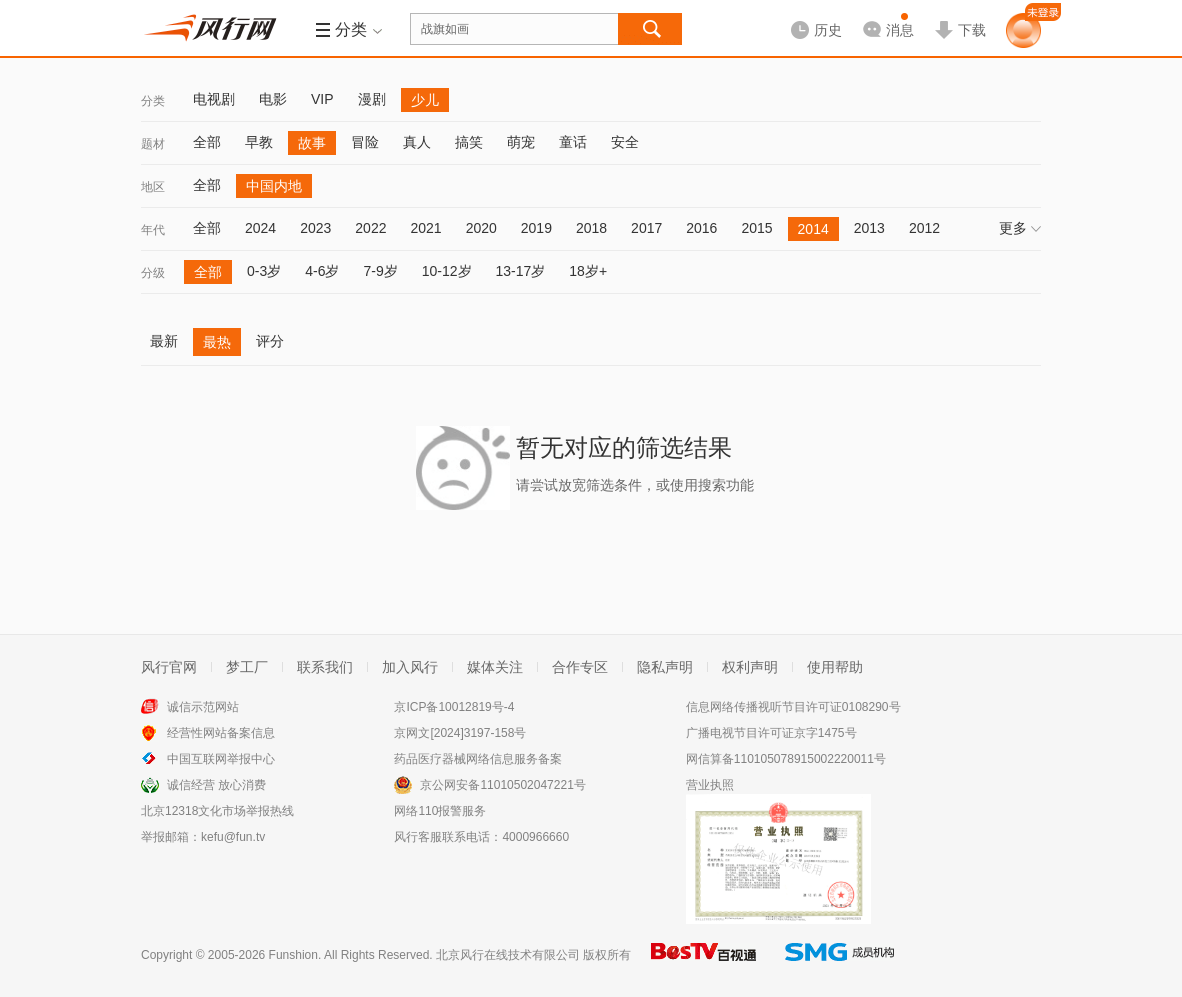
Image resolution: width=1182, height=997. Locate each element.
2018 (591, 228)
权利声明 (750, 667)
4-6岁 (322, 271)
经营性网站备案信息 (221, 733)
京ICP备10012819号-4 (454, 707)
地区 (153, 187)
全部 (207, 142)
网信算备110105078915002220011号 (786, 759)
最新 (164, 341)
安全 (625, 142)
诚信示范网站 (203, 707)
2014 (813, 229)
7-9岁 (380, 271)
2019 (536, 228)
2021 (425, 228)
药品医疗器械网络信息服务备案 (478, 759)
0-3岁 (264, 271)
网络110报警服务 (440, 811)
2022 (370, 228)
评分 (270, 341)
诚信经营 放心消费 (216, 785)
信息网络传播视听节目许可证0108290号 (793, 707)
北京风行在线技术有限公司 (508, 955)
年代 (153, 230)
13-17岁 (521, 271)
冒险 (365, 142)
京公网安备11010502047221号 (502, 785)
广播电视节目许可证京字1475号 (771, 733)
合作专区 (580, 667)
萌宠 (521, 142)
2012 (924, 228)
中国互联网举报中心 (221, 759)
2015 (756, 228)
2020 (481, 228)
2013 (869, 228)
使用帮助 (835, 667)
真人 (417, 142)
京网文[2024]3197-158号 (460, 733)
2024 (260, 228)
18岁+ (588, 271)
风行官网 (169, 667)
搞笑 (469, 142)
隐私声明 (665, 667)
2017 (646, 228)
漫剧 (372, 99)
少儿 (425, 100)
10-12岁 (447, 271)
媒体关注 (495, 667)
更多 (1020, 228)
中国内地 (274, 186)
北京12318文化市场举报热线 (217, 811)
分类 (153, 101)
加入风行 (410, 667)
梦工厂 (247, 667)
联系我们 (325, 667)
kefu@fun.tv (233, 837)
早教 (259, 142)
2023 (315, 228)
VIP (322, 99)
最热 (217, 342)
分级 (153, 273)
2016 (701, 228)
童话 (573, 142)
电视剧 (214, 99)
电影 (273, 99)
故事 (312, 143)
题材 (153, 144)
